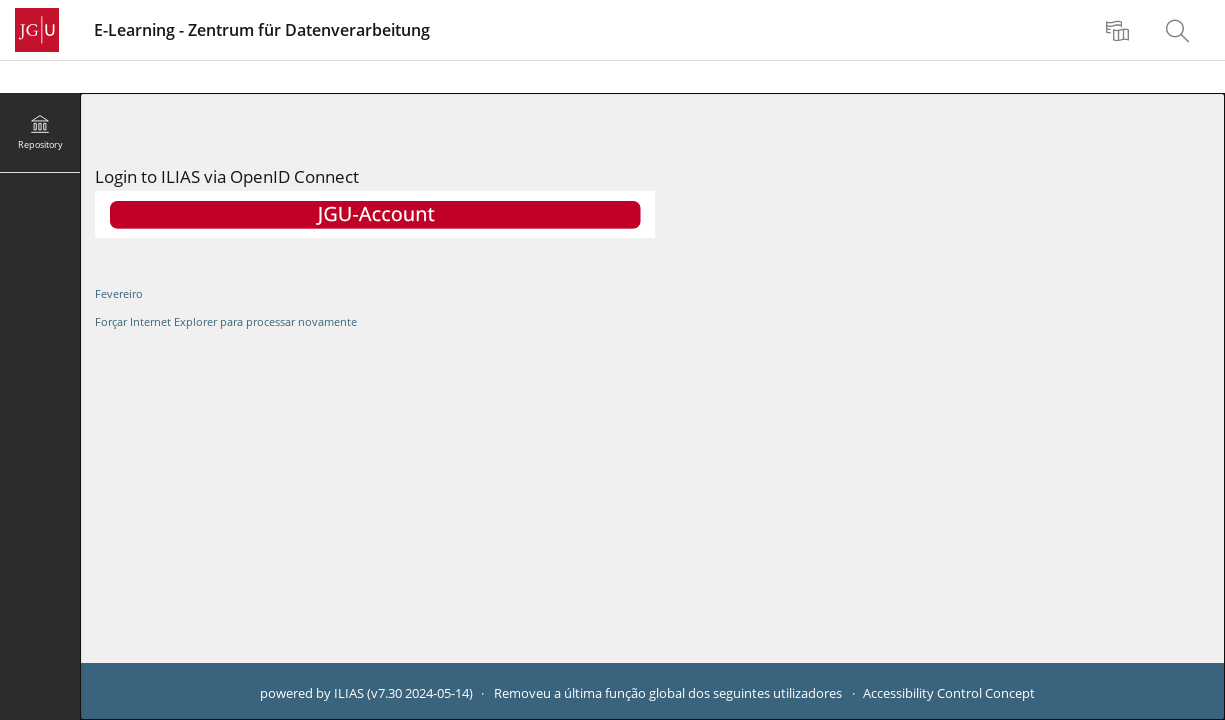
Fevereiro (119, 293)
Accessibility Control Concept (949, 693)
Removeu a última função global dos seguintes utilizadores (668, 693)
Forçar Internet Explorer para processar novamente (226, 321)
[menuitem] (1120, 30)
